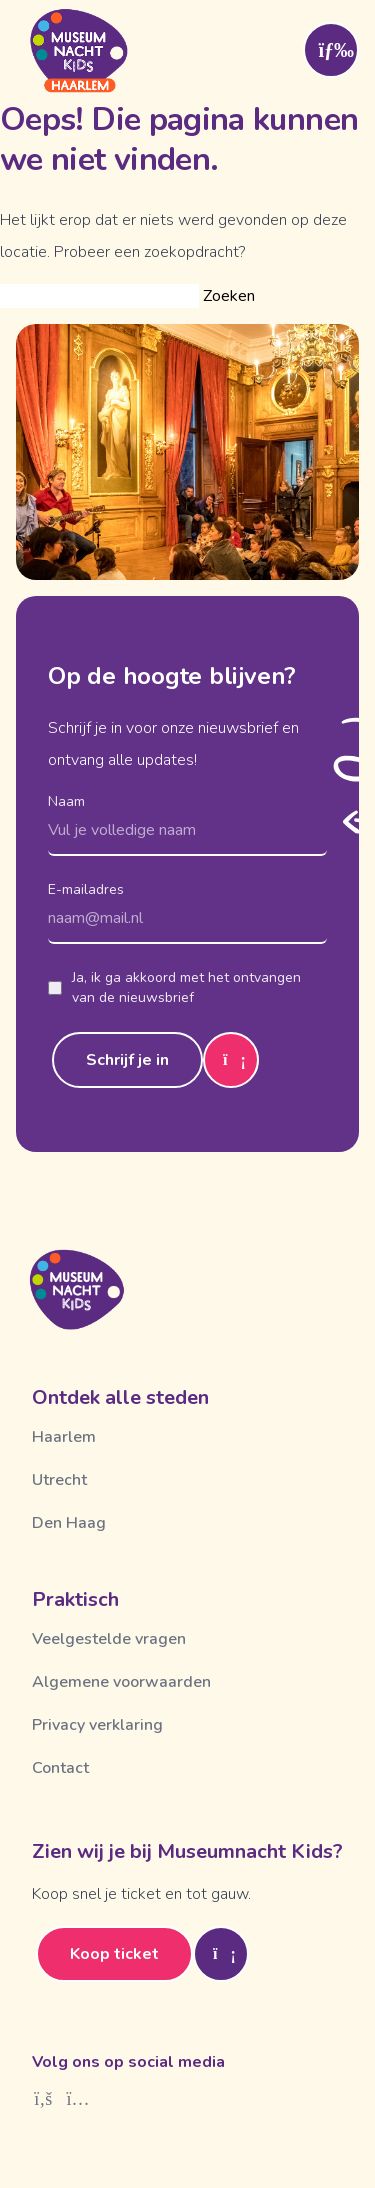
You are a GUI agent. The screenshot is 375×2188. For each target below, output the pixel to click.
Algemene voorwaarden (121, 1682)
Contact (60, 1768)
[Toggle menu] (331, 50)
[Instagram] (78, 2099)
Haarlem (64, 1437)
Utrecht (59, 1480)
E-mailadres (86, 889)
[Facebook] (43, 2099)
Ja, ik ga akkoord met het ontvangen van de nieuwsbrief (174, 988)
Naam (66, 801)
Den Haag (69, 1523)
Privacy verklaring (97, 1725)
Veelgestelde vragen (109, 1639)
